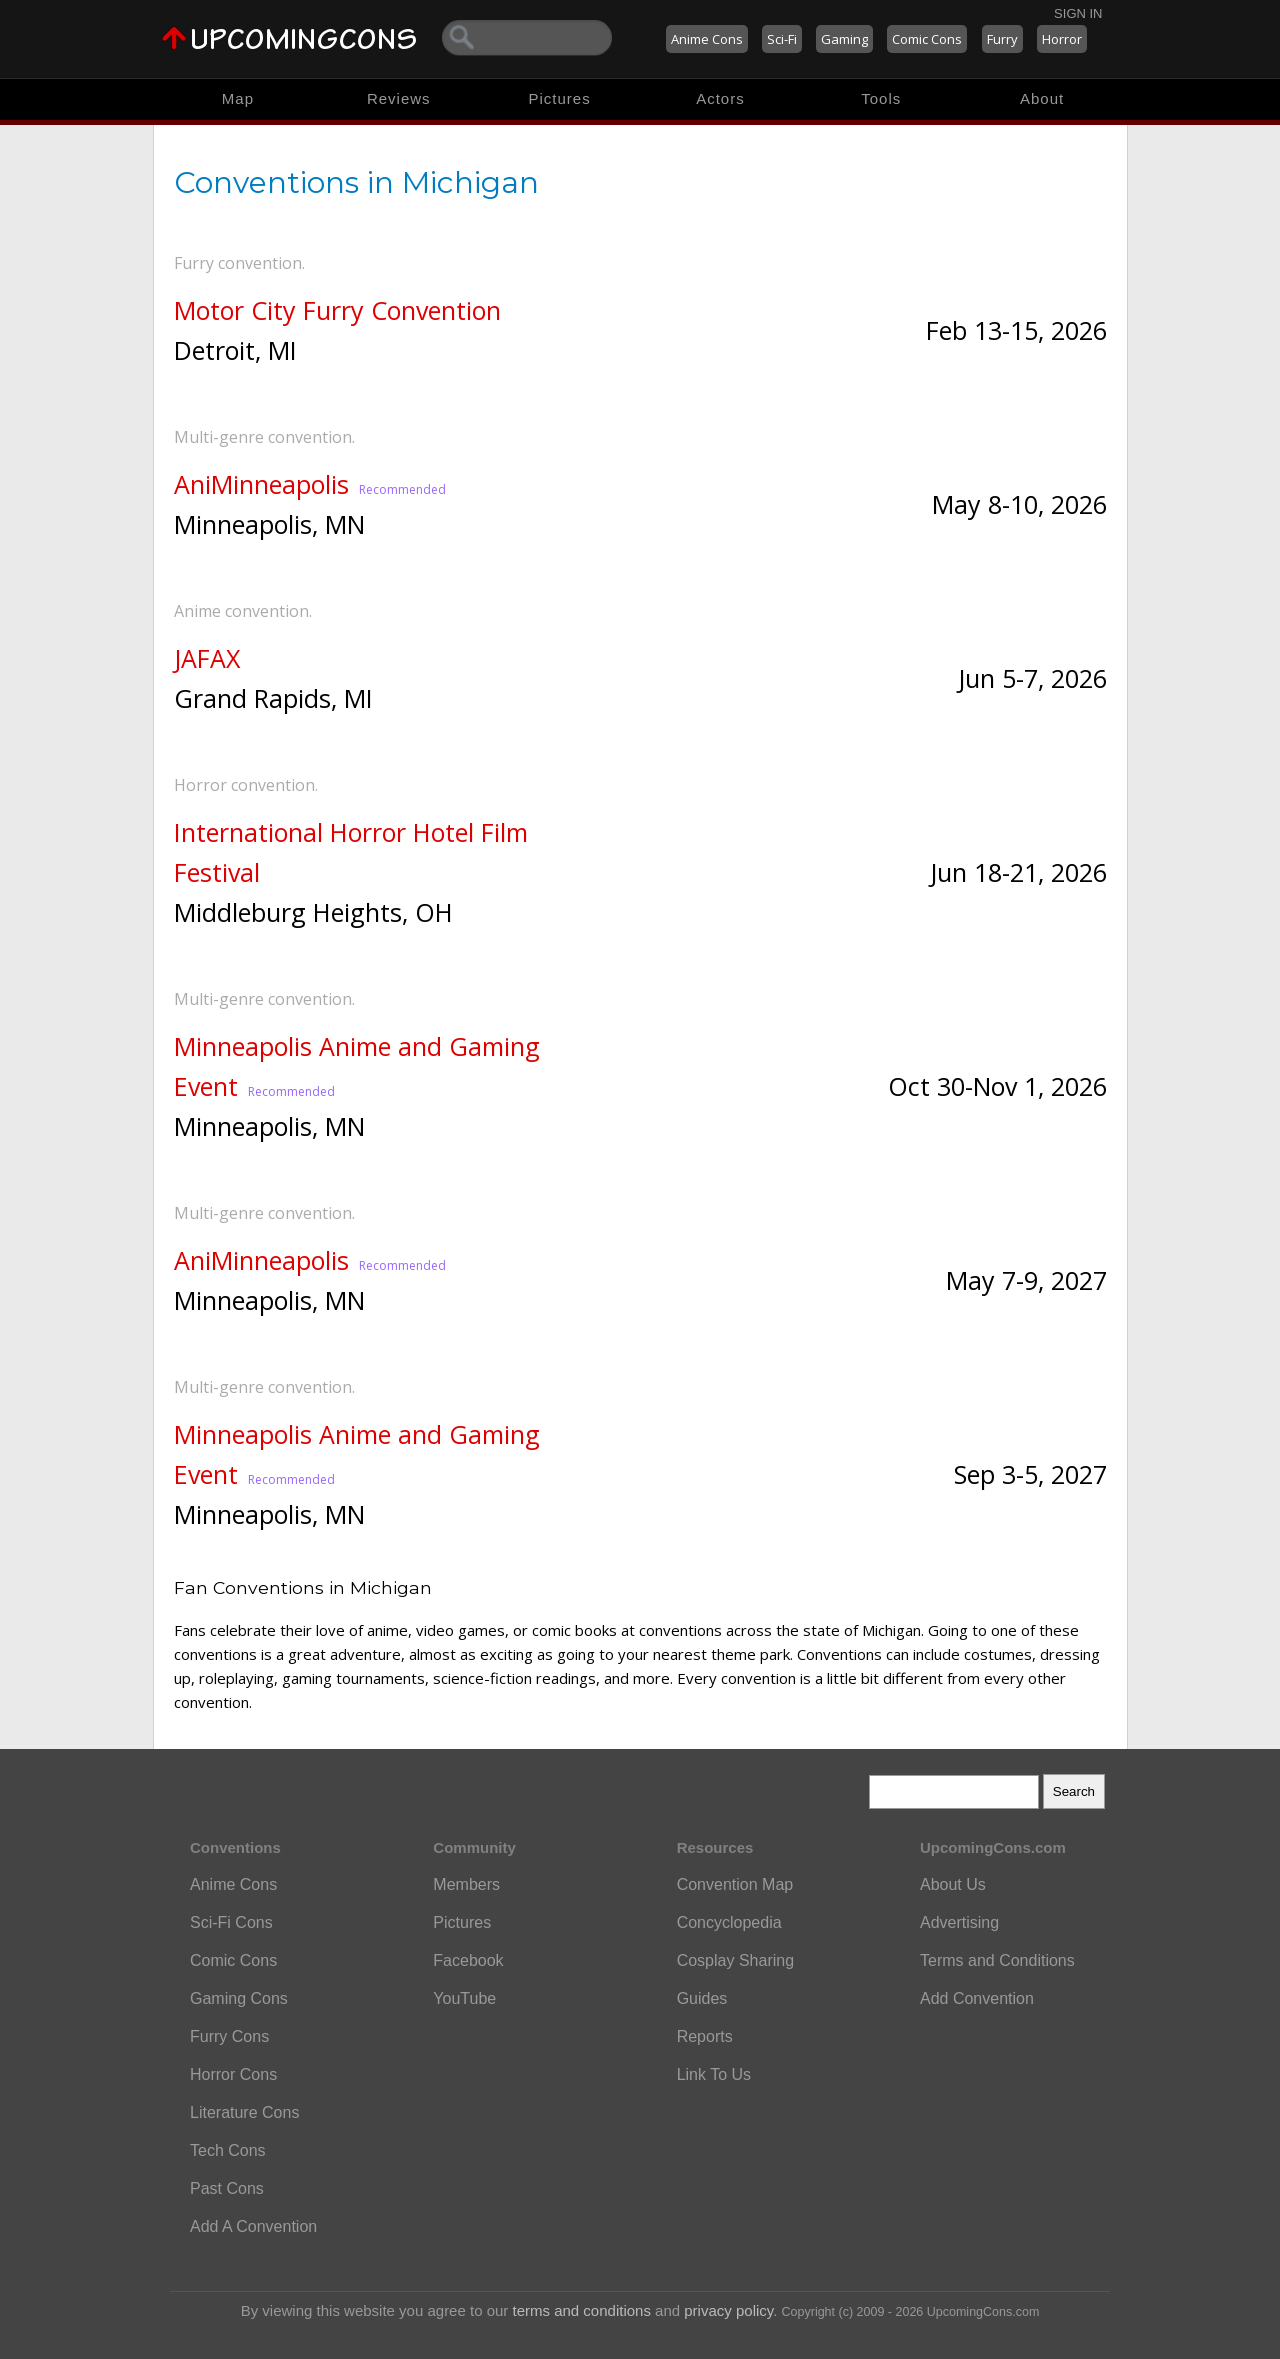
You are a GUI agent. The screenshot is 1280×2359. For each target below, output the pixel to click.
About (1042, 98)
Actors (720, 98)
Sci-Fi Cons (231, 1922)
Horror (1062, 39)
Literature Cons (244, 2112)
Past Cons (227, 2188)
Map (238, 98)
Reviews (399, 98)
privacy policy (728, 2310)
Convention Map (735, 1884)
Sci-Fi (782, 39)
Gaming (844, 39)
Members (466, 1884)
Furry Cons (229, 2036)
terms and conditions (582, 2310)
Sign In (1078, 13)
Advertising (959, 1922)
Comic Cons (927, 39)
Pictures (559, 98)
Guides (702, 1998)
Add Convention (977, 1998)
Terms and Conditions (997, 1960)
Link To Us (714, 2074)
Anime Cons (707, 39)
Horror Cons (233, 2074)
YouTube (464, 1998)
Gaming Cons (239, 1998)
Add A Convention (253, 2226)
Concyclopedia (729, 1922)
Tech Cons (228, 2150)
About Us (953, 1884)
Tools (881, 98)
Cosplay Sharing (735, 1960)
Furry (1002, 39)
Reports (705, 2036)
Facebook (468, 1960)
